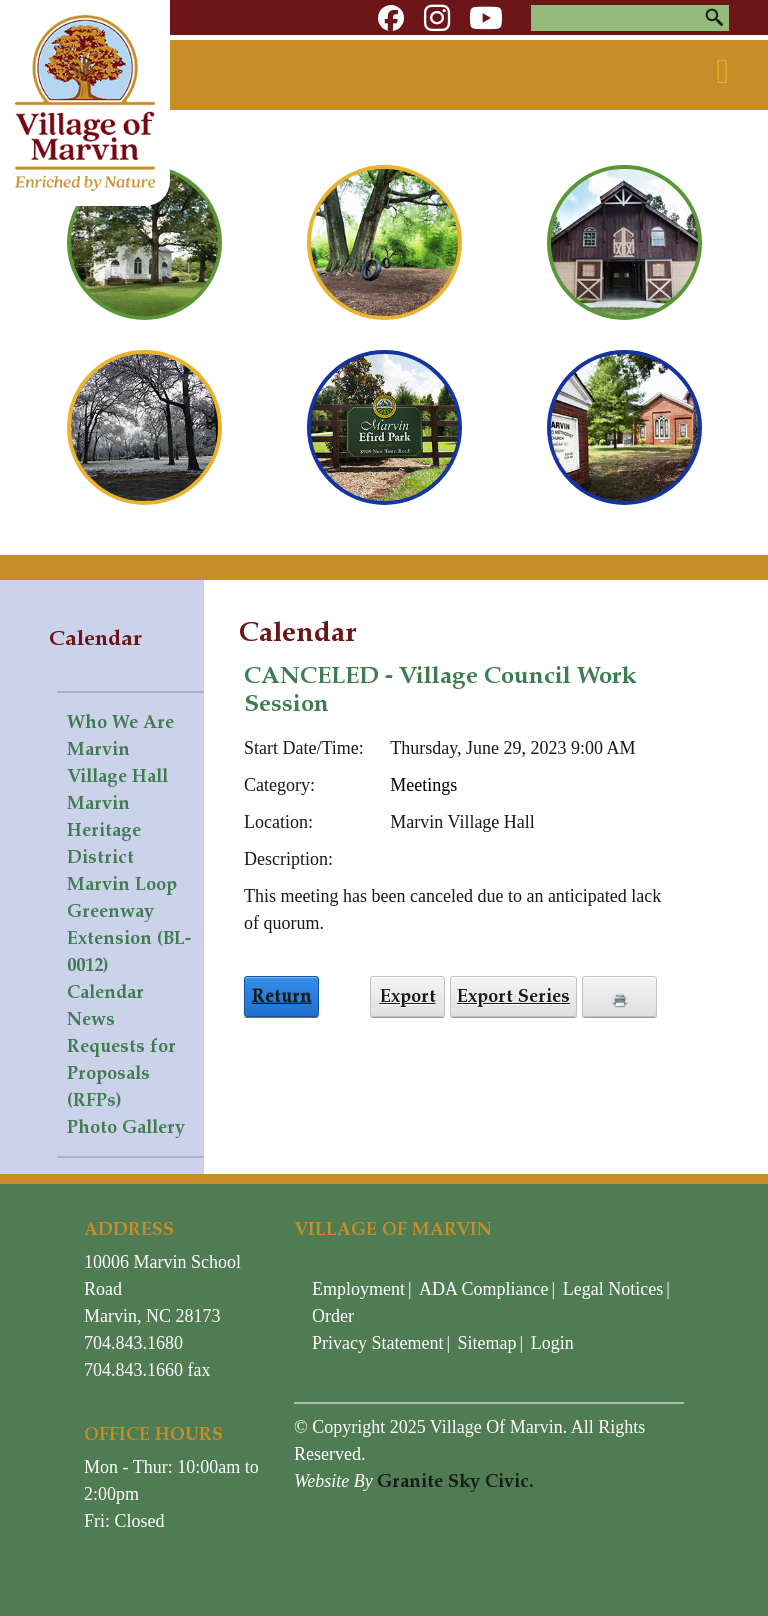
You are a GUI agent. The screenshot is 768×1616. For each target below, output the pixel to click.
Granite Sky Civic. (455, 1481)
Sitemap (487, 1343)
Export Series (513, 996)
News (91, 1019)
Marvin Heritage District (104, 830)
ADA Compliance (483, 1289)
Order (333, 1316)
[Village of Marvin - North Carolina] (85, 101)
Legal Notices (613, 1289)
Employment (358, 1289)
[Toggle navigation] (723, 72)
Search (714, 18)
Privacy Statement (377, 1343)
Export (408, 996)
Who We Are (120, 722)
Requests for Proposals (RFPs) (121, 1073)
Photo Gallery (126, 1127)
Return (282, 996)
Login (552, 1343)
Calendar (105, 992)
